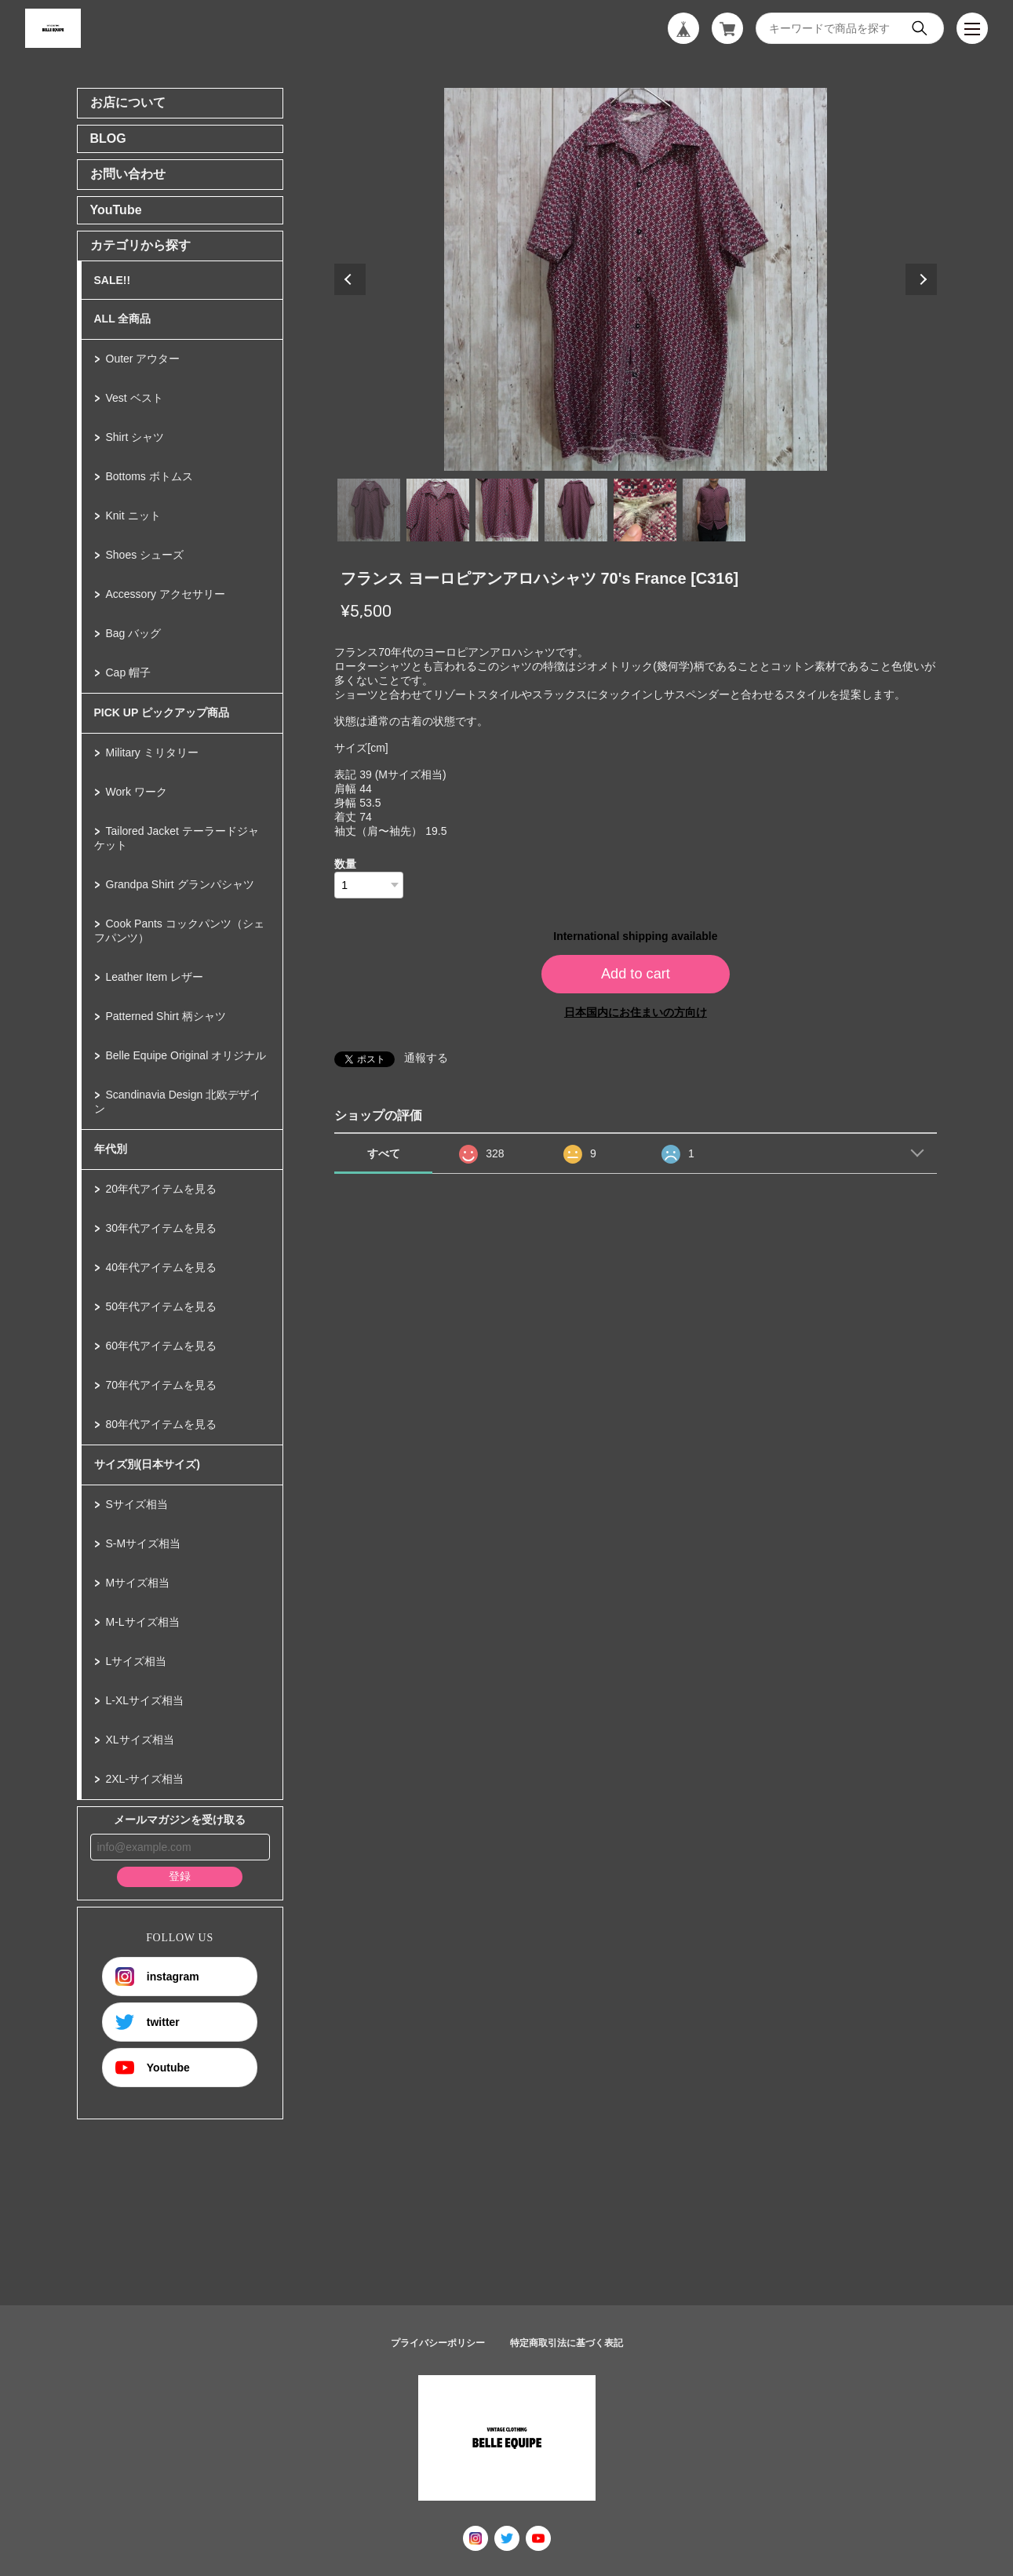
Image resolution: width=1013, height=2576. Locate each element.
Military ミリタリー (152, 752)
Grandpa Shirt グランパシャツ (180, 884)
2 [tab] (437, 510)
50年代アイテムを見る (161, 1306)
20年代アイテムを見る (161, 1188)
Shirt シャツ (135, 437)
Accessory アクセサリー (165, 594)
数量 (345, 864)
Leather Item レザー (155, 977)
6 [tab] (714, 510)
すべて (383, 1153)
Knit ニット (133, 515)
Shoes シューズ (145, 554)
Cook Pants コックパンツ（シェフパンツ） (179, 930)
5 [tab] (645, 510)
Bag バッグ (134, 633)
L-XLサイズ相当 (145, 1700)
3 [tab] (507, 510)
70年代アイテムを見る (161, 1385)
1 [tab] (368, 510)
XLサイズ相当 (140, 1739)
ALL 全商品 (122, 318)
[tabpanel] (635, 279)
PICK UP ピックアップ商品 (161, 712)
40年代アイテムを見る (161, 1267)
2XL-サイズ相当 (145, 1779)
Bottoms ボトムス (149, 476)
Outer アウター (143, 358)
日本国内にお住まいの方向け (635, 1012)
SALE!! (112, 280)
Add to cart (635, 974)
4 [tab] (576, 510)
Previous (350, 279)
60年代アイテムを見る (161, 1345)
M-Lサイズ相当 (143, 1622)
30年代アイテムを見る (161, 1228)
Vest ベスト (134, 398)
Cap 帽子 (128, 672)
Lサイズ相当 (136, 1661)
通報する (426, 1057)
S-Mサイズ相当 (143, 1543)
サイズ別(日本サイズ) (147, 1464)
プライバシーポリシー (438, 2342)
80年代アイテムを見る (161, 1424)
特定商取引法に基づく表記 (566, 2342)
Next (921, 279)
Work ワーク (136, 791)
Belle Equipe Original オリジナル (186, 1055)
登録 (180, 1876)
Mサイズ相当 (138, 1582)
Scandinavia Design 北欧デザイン (177, 1101)
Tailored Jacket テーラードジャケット (176, 838)
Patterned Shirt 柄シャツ (166, 1016)
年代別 (110, 1148)
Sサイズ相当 (137, 1504)
